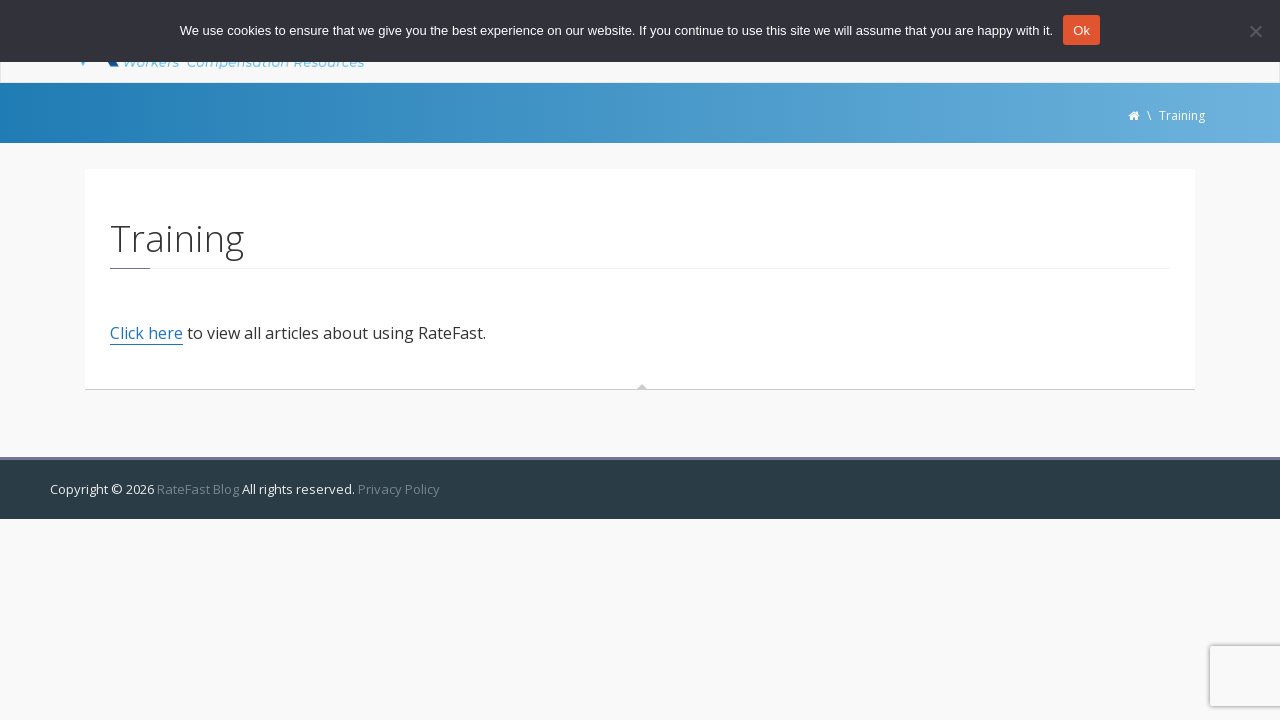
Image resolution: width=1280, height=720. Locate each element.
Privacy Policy (399, 489)
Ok (1081, 30)
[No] (1255, 31)
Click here (146, 333)
